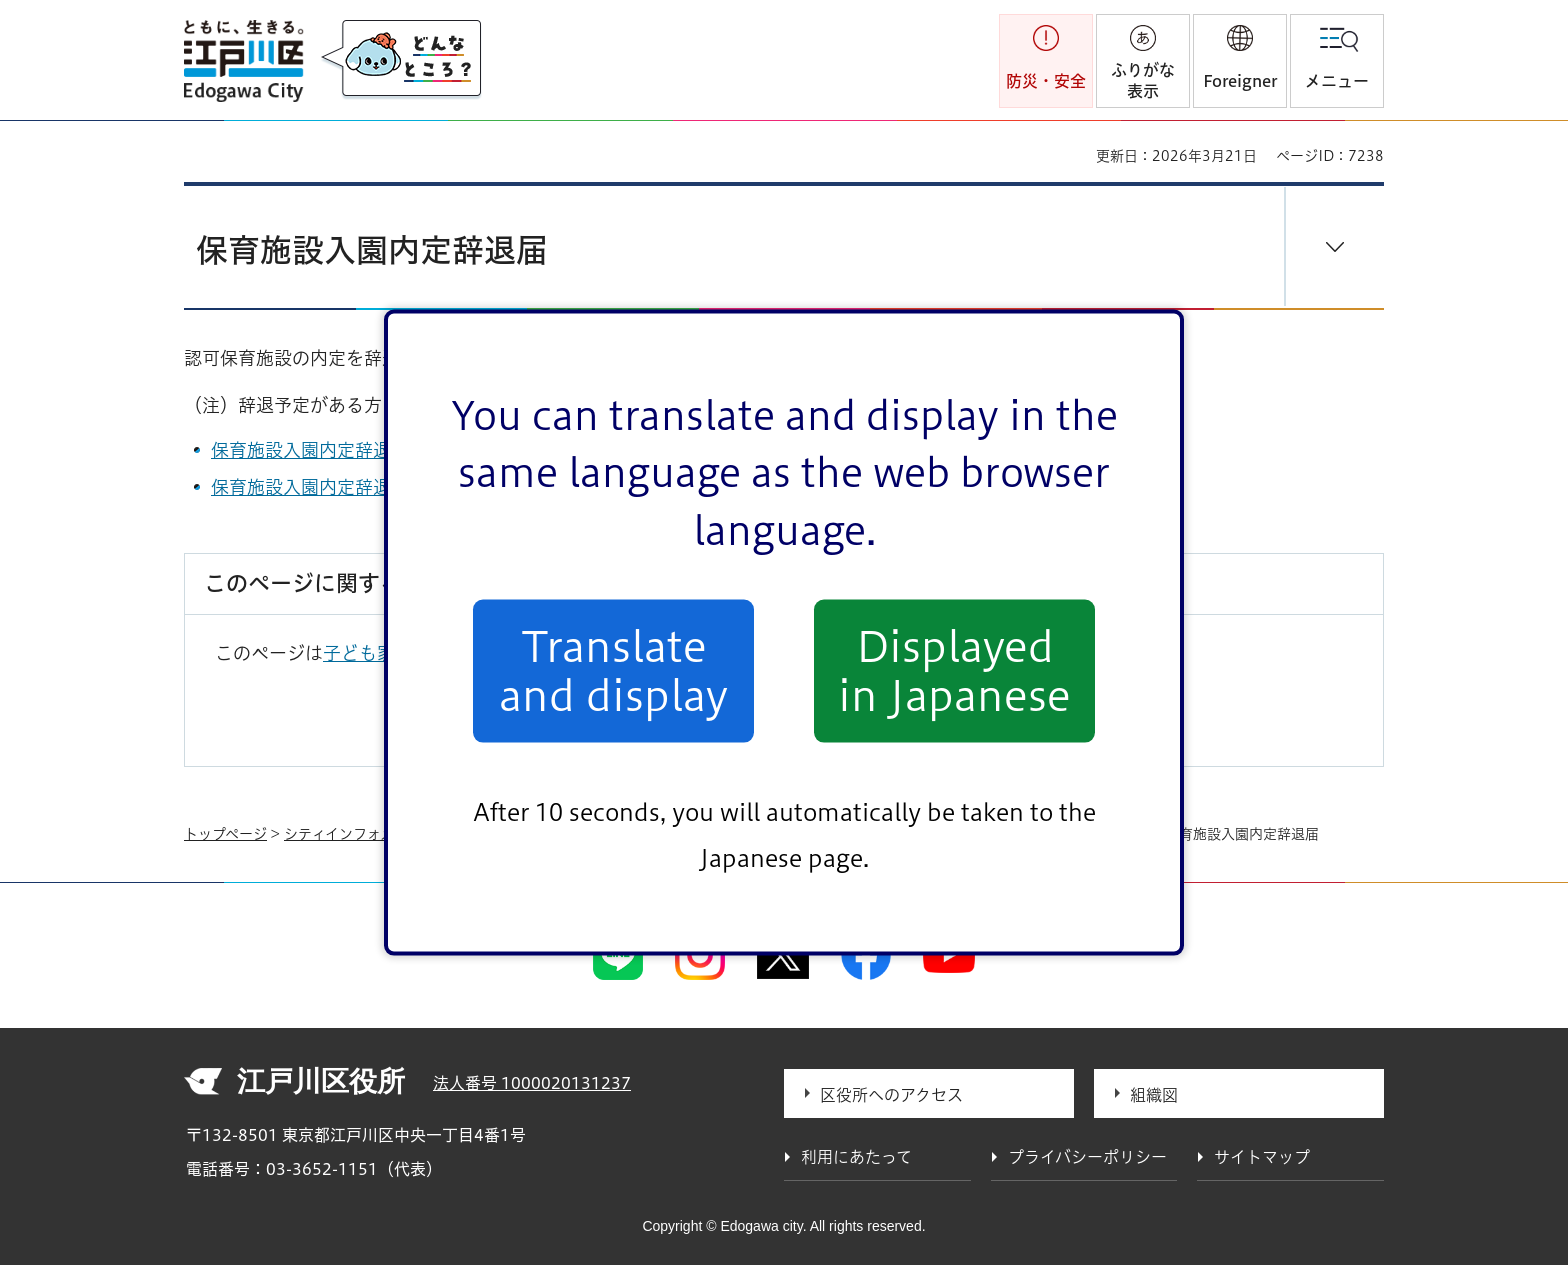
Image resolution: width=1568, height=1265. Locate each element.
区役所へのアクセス (891, 1095)
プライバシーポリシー (1087, 1157)
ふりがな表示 (1143, 80)
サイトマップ (1262, 1157)
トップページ (225, 834)
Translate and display (613, 671)
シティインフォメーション (367, 834)
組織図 (1154, 1095)
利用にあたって (856, 1157)
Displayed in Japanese (954, 671)
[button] (1240, 61)
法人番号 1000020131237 (532, 1083)
